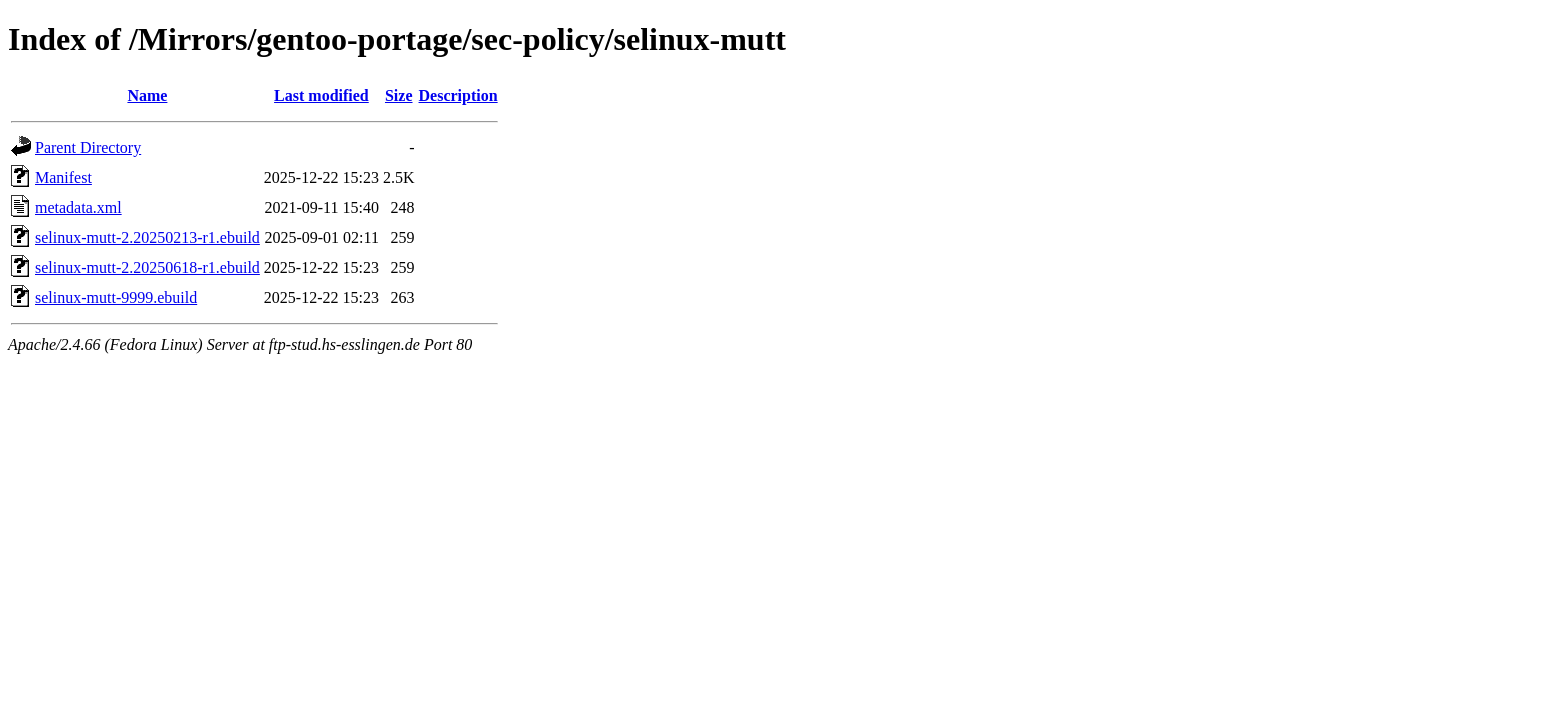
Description (458, 95)
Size (399, 95)
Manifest (63, 177)
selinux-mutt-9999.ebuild (116, 297)
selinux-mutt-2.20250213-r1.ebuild (147, 237)
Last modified (321, 95)
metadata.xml (78, 207)
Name (147, 95)
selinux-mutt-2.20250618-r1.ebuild (147, 267)
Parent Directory (88, 147)
